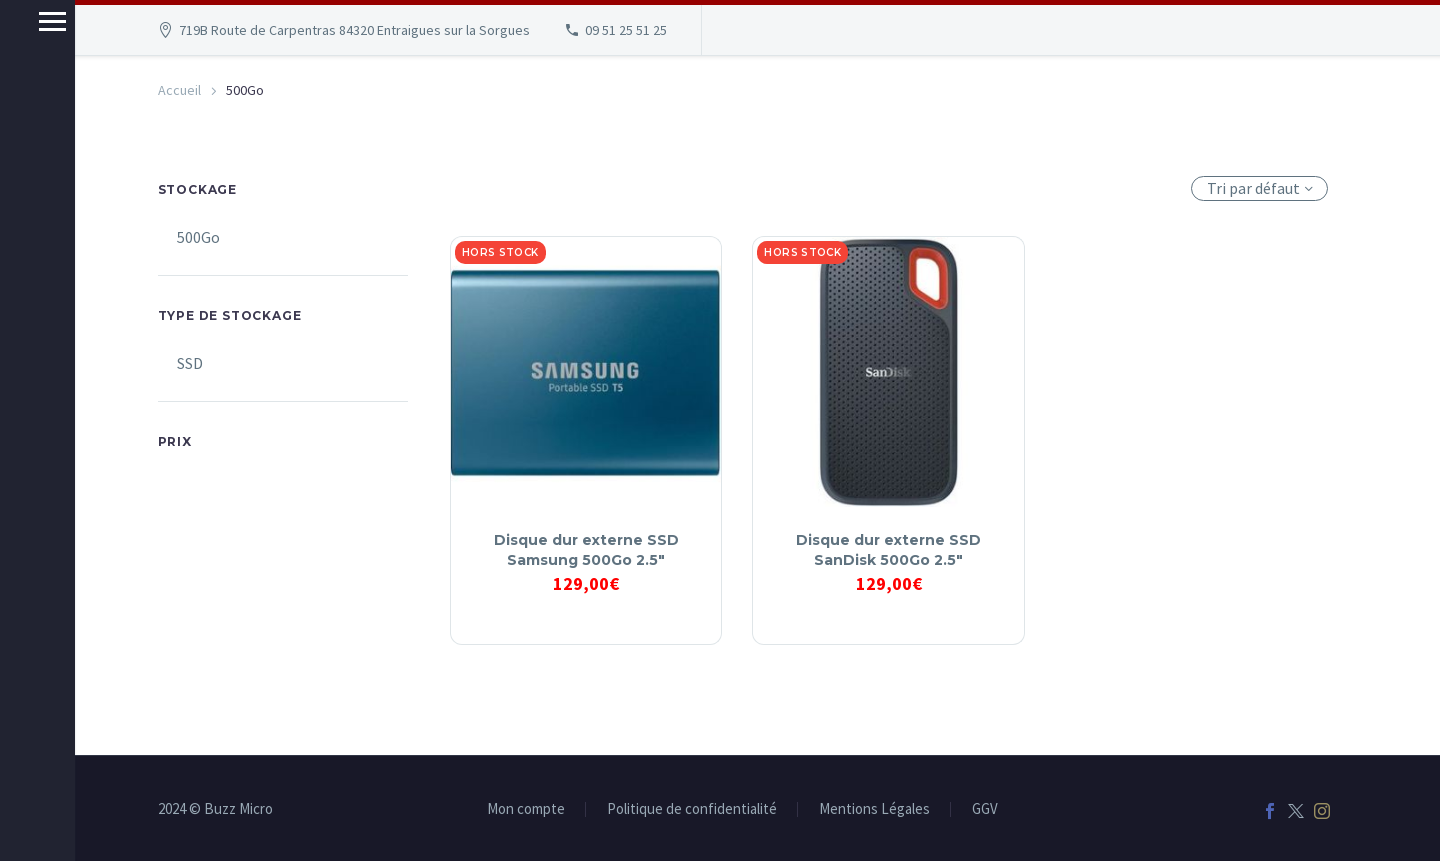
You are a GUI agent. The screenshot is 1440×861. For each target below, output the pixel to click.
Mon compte (526, 809)
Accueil (179, 90)
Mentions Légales (874, 809)
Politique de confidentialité (692, 809)
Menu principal (22, 21)
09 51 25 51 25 (626, 30)
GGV (985, 809)
